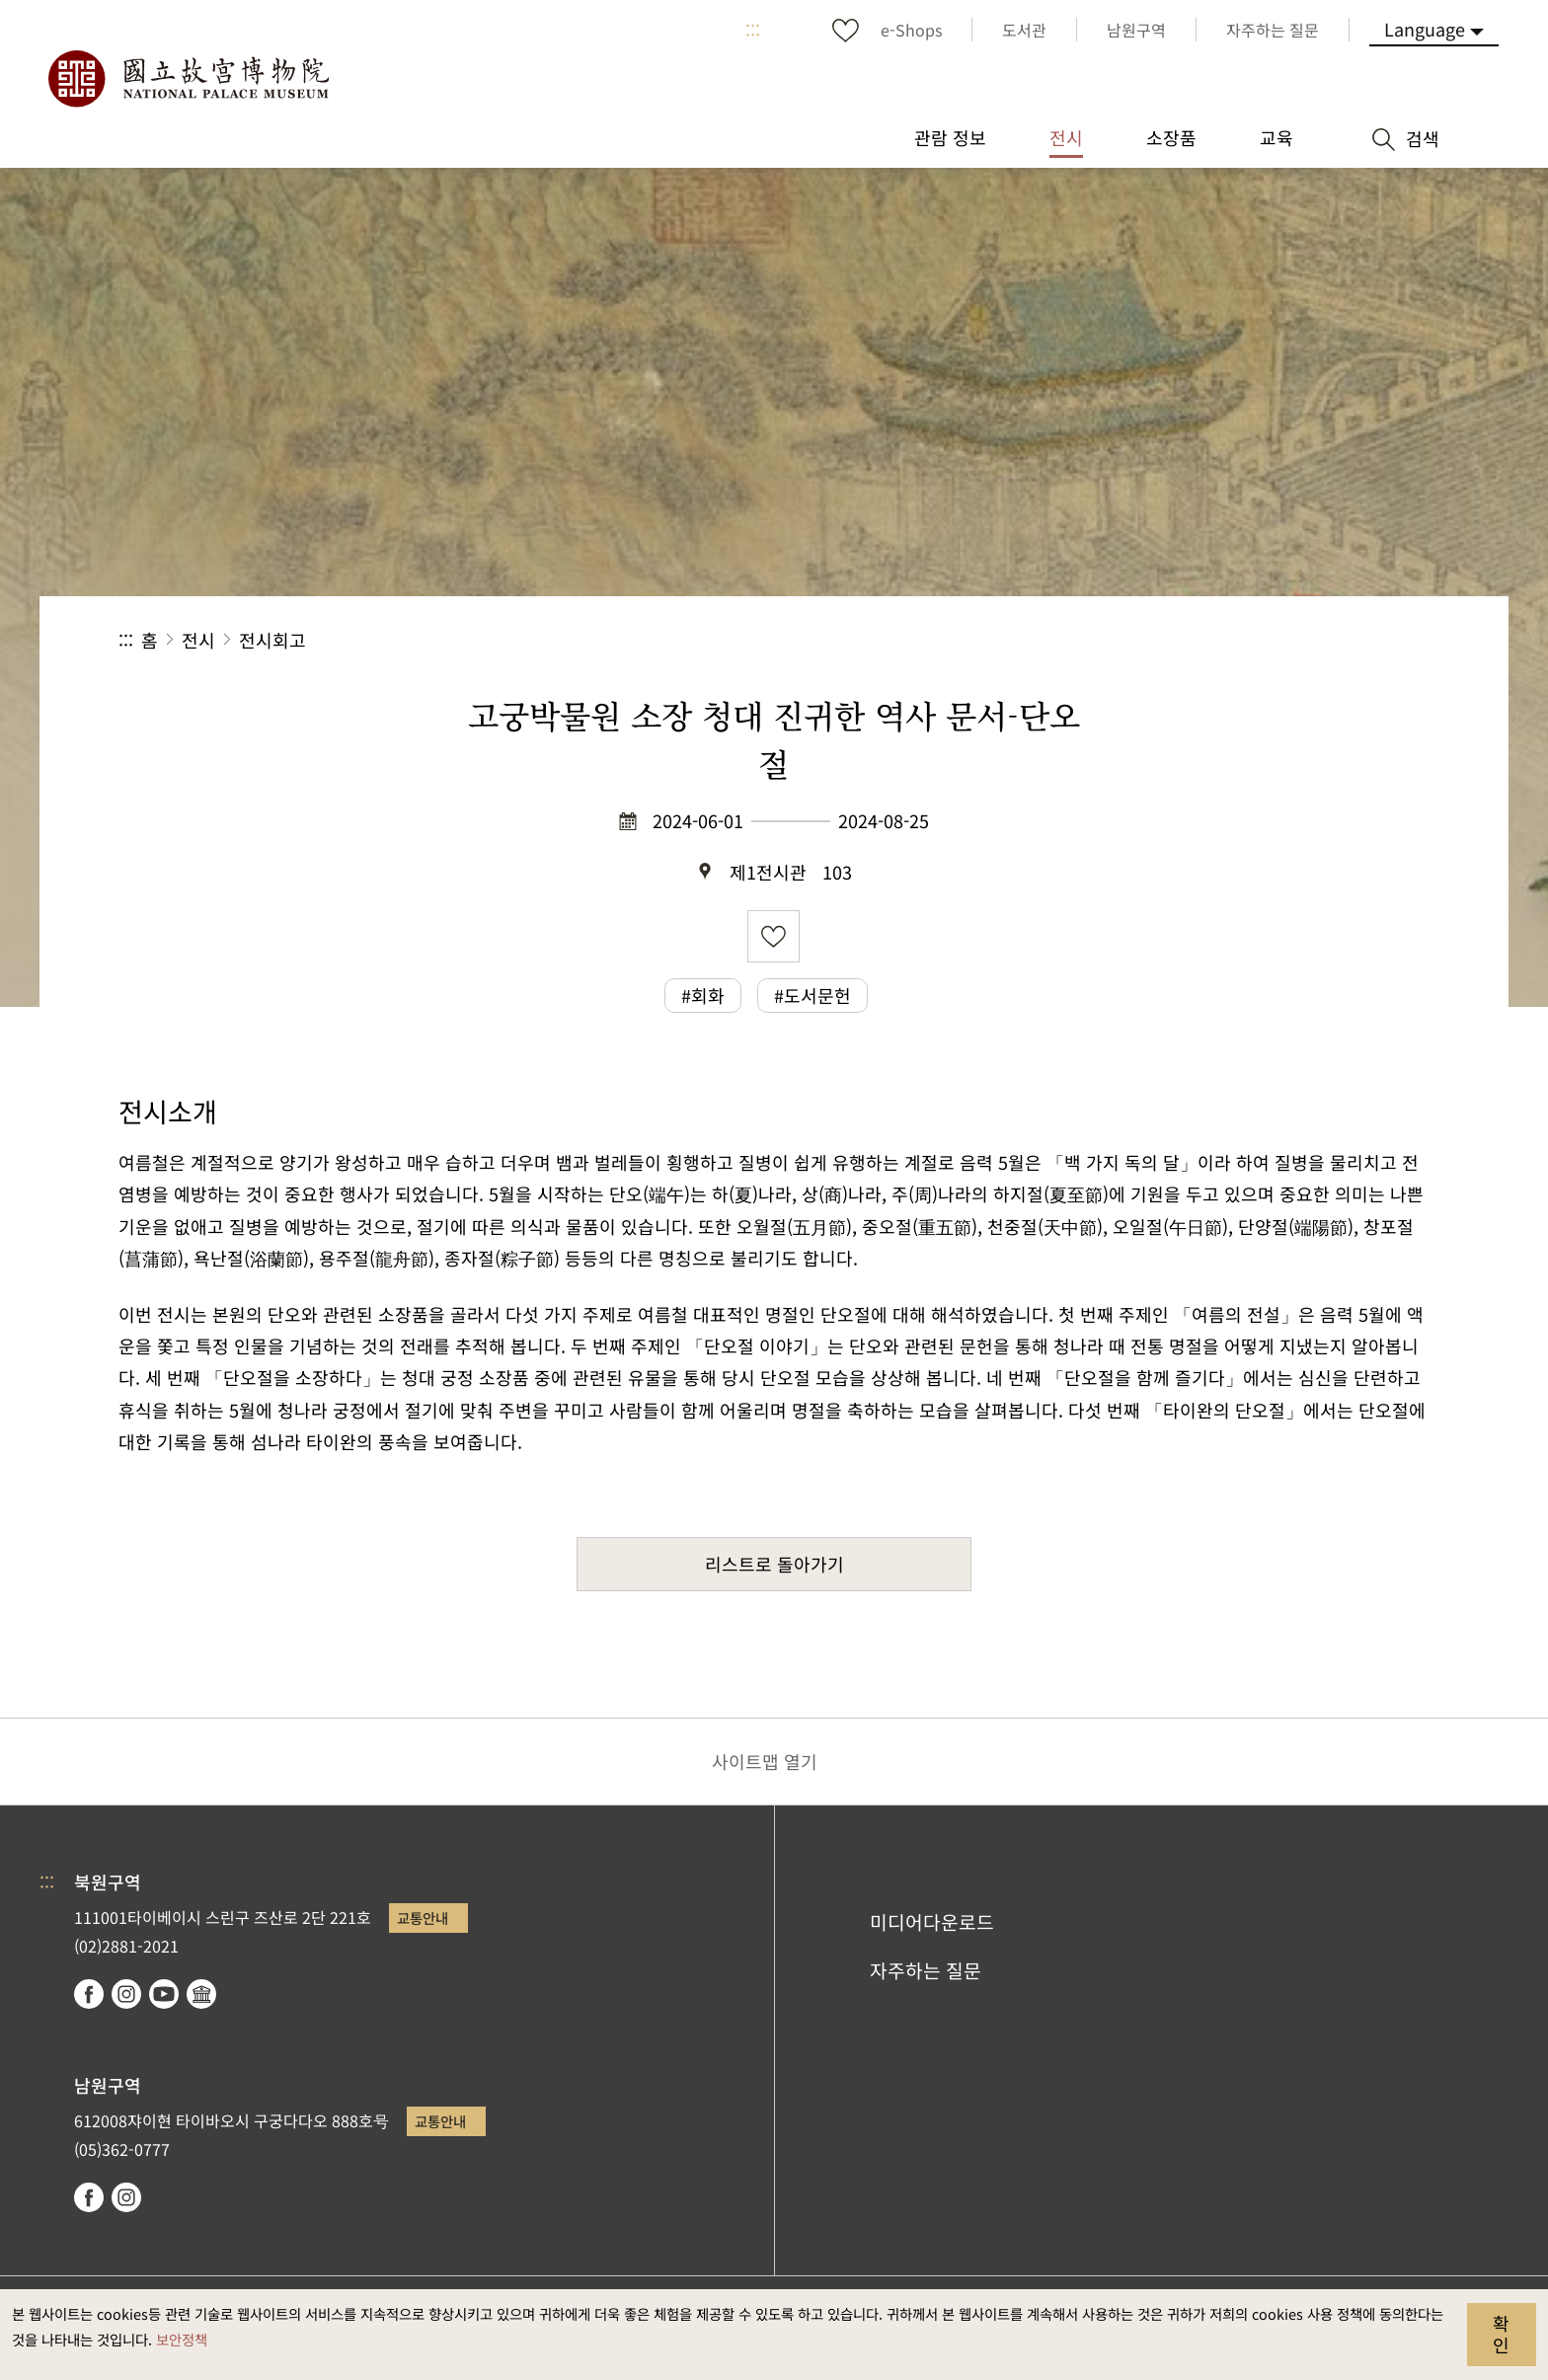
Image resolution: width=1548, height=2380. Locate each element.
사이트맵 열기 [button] (764, 1761)
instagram (126, 1994)
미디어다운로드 (932, 1922)
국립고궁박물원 (187, 79)
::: (752, 29)
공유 (1214, 640)
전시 (198, 640)
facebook (89, 1994)
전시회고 (272, 640)
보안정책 (181, 2339)
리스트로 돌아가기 (774, 1563)
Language (1424, 28)
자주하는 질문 (925, 1970)
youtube (164, 1994)
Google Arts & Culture (201, 1994)
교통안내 (422, 1917)
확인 (1501, 2333)
